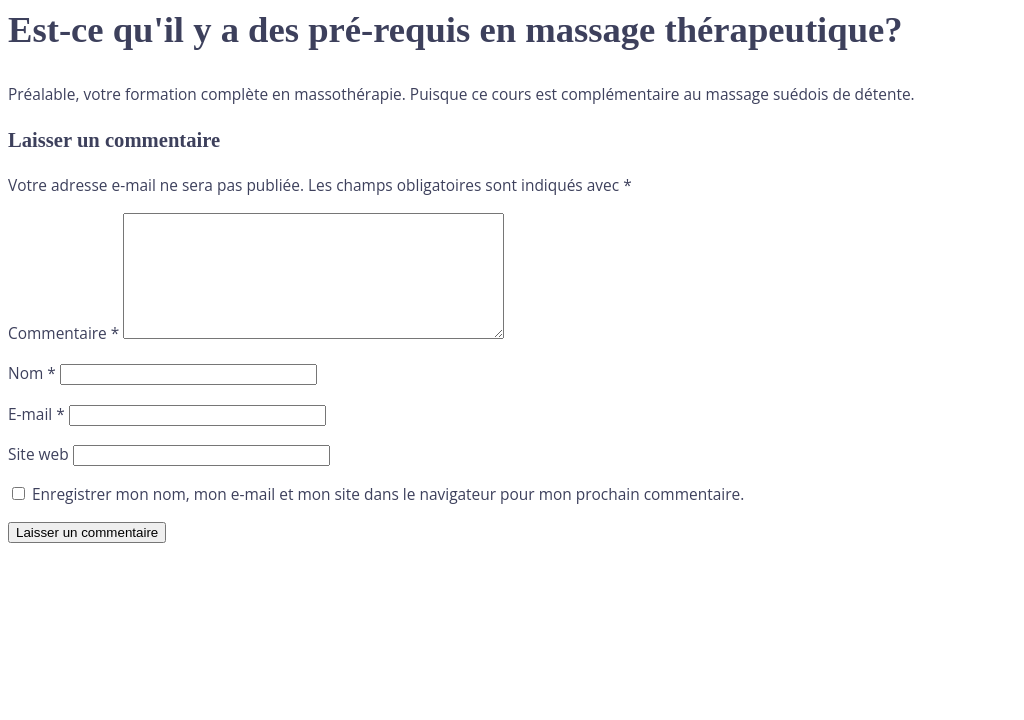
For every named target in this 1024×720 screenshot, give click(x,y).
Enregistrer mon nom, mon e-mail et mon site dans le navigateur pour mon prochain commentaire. (388, 518)
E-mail (36, 438)
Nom (32, 397)
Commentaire (63, 357)
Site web (38, 478)
